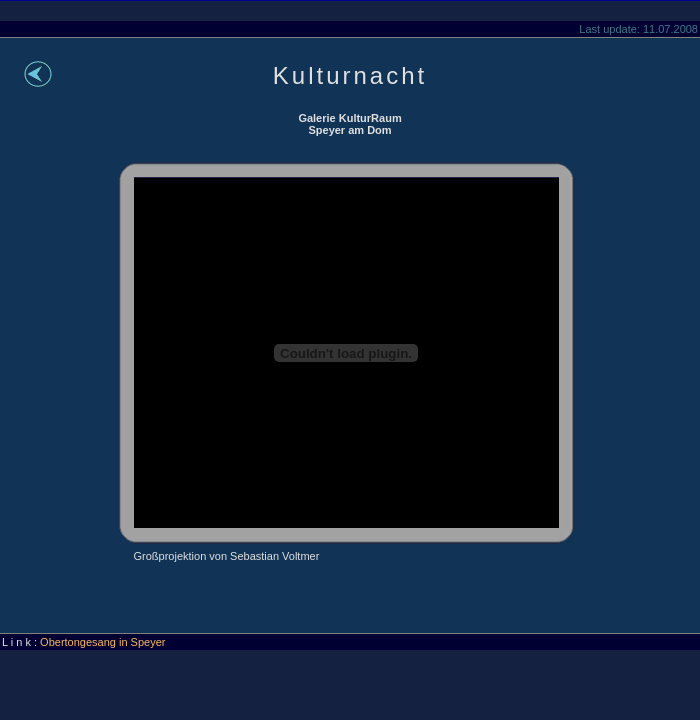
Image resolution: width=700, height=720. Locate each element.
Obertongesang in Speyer (102, 642)
